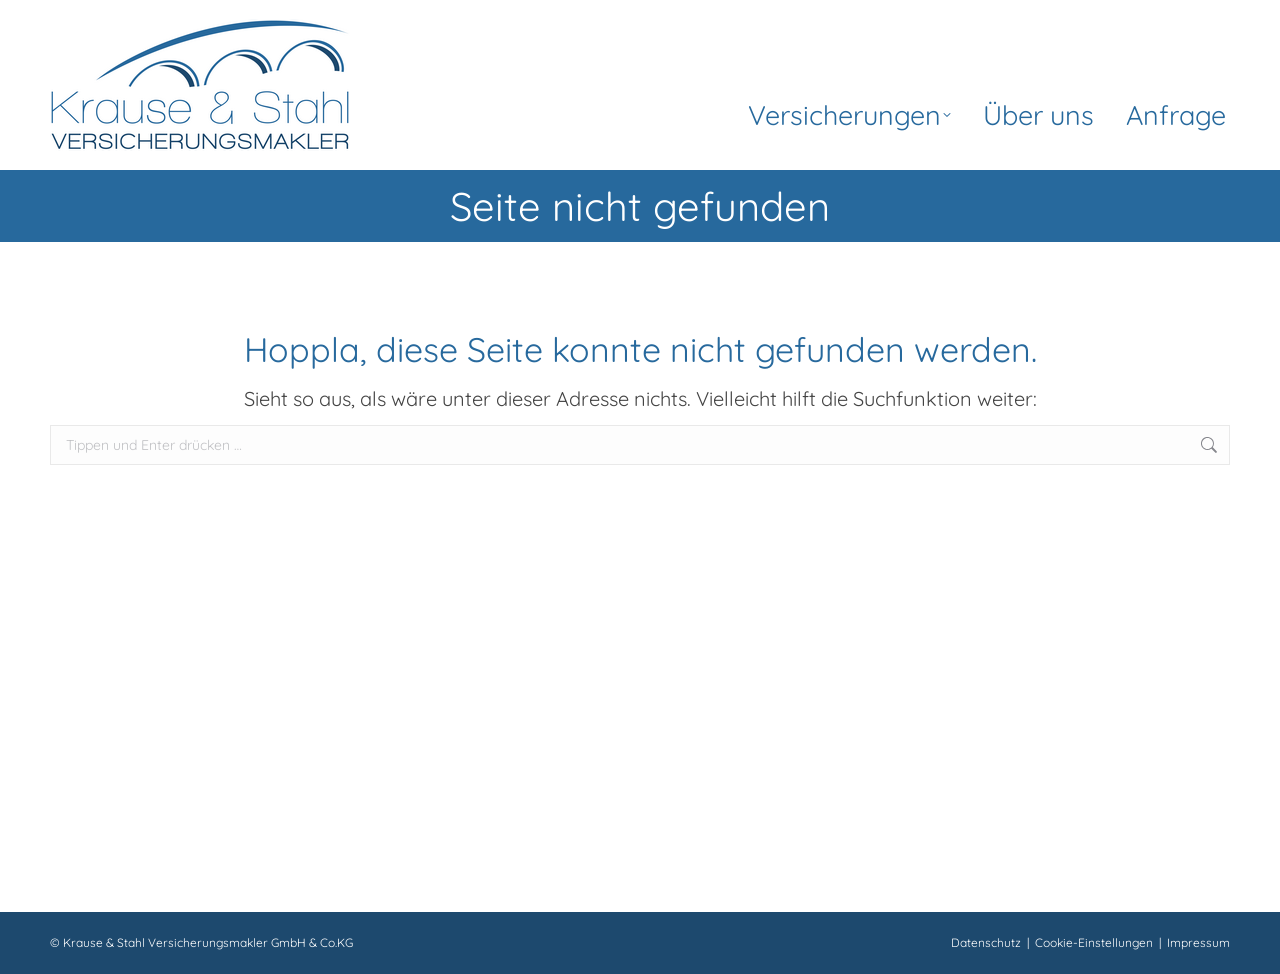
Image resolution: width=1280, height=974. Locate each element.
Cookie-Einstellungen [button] (1094, 942)
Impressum (1198, 942)
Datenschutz (986, 942)
